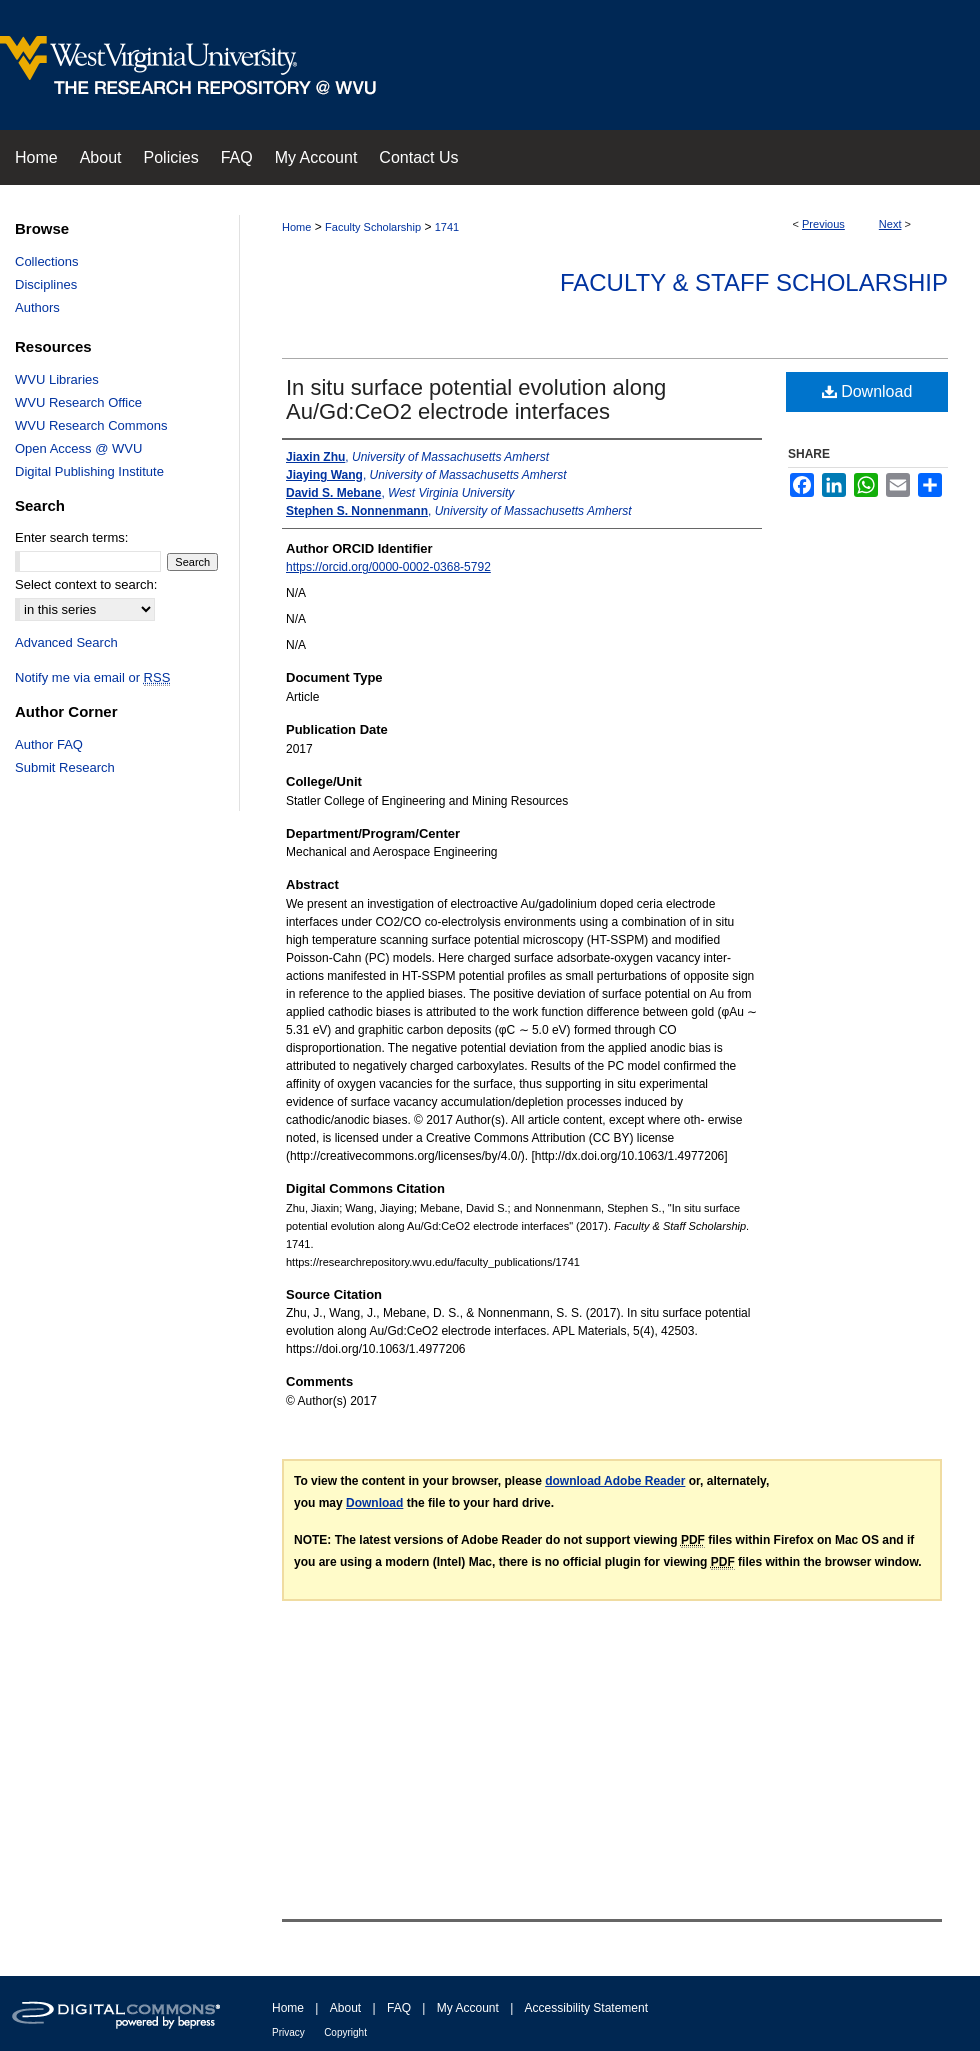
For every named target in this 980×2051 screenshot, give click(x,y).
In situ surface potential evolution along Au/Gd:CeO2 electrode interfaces (476, 399)
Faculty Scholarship (373, 227)
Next (890, 224)
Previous (823, 224)
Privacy (288, 2032)
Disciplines (46, 284)
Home (296, 227)
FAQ (399, 2008)
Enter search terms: (71, 537)
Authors (37, 307)
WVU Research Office (78, 402)
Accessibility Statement (586, 2008)
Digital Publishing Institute (89, 471)
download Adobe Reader (615, 1481)
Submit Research (65, 767)
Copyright (345, 2032)
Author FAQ (49, 744)
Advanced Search (66, 642)
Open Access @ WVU (78, 448)
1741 (447, 227)
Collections (47, 261)
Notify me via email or (92, 677)
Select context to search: (86, 584)
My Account (468, 2008)
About (345, 2008)
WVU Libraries (57, 379)
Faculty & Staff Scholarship (754, 282)
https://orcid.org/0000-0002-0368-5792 (388, 567)
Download (867, 391)
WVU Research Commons (91, 425)
